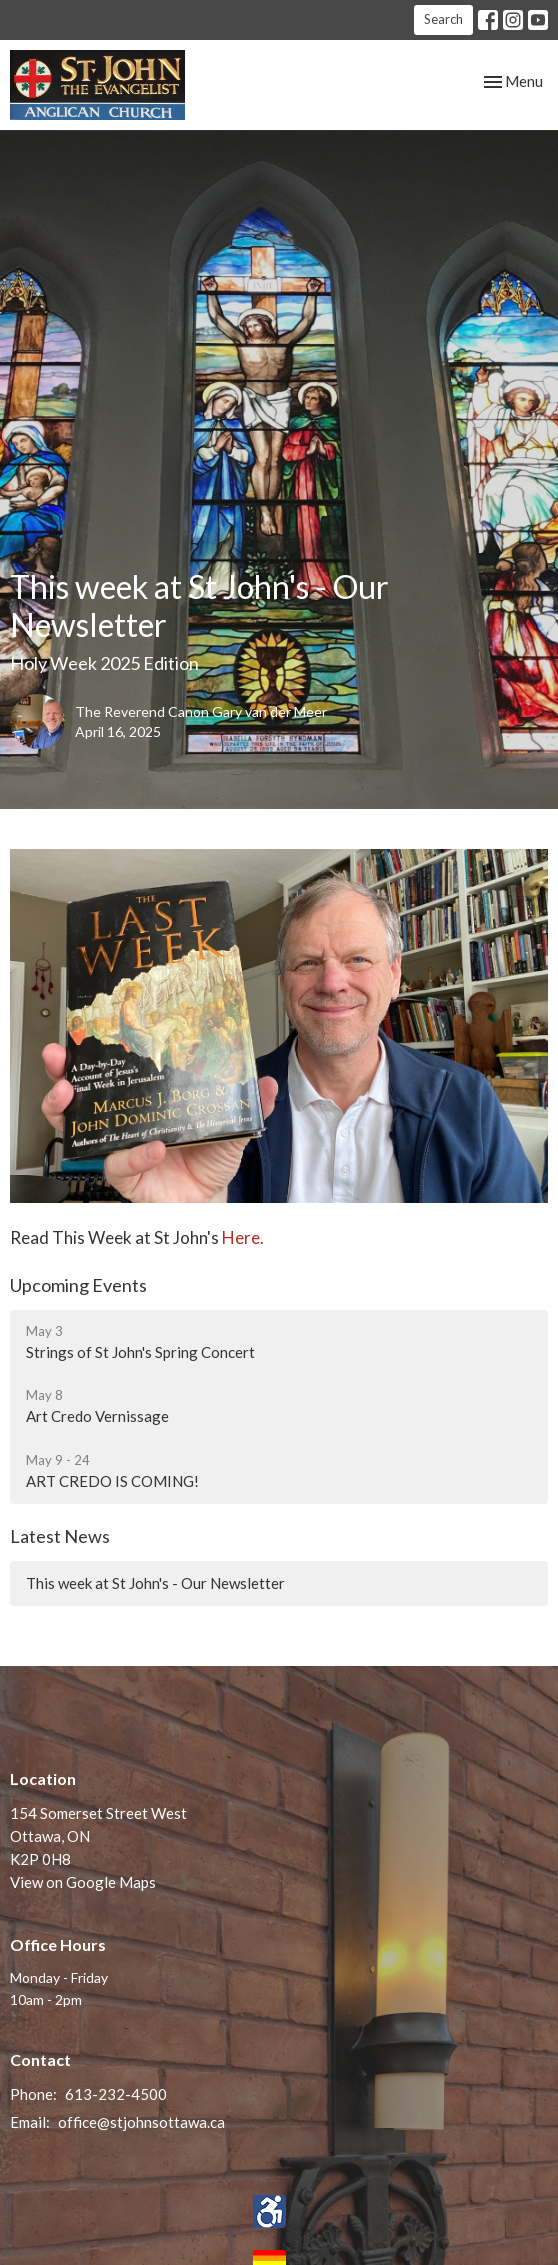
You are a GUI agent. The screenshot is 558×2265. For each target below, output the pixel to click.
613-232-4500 (116, 2094)
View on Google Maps (83, 1882)
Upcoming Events (78, 1285)
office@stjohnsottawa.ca (141, 2122)
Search (443, 19)
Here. (243, 1237)
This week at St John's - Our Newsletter (155, 1583)
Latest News (60, 1536)
